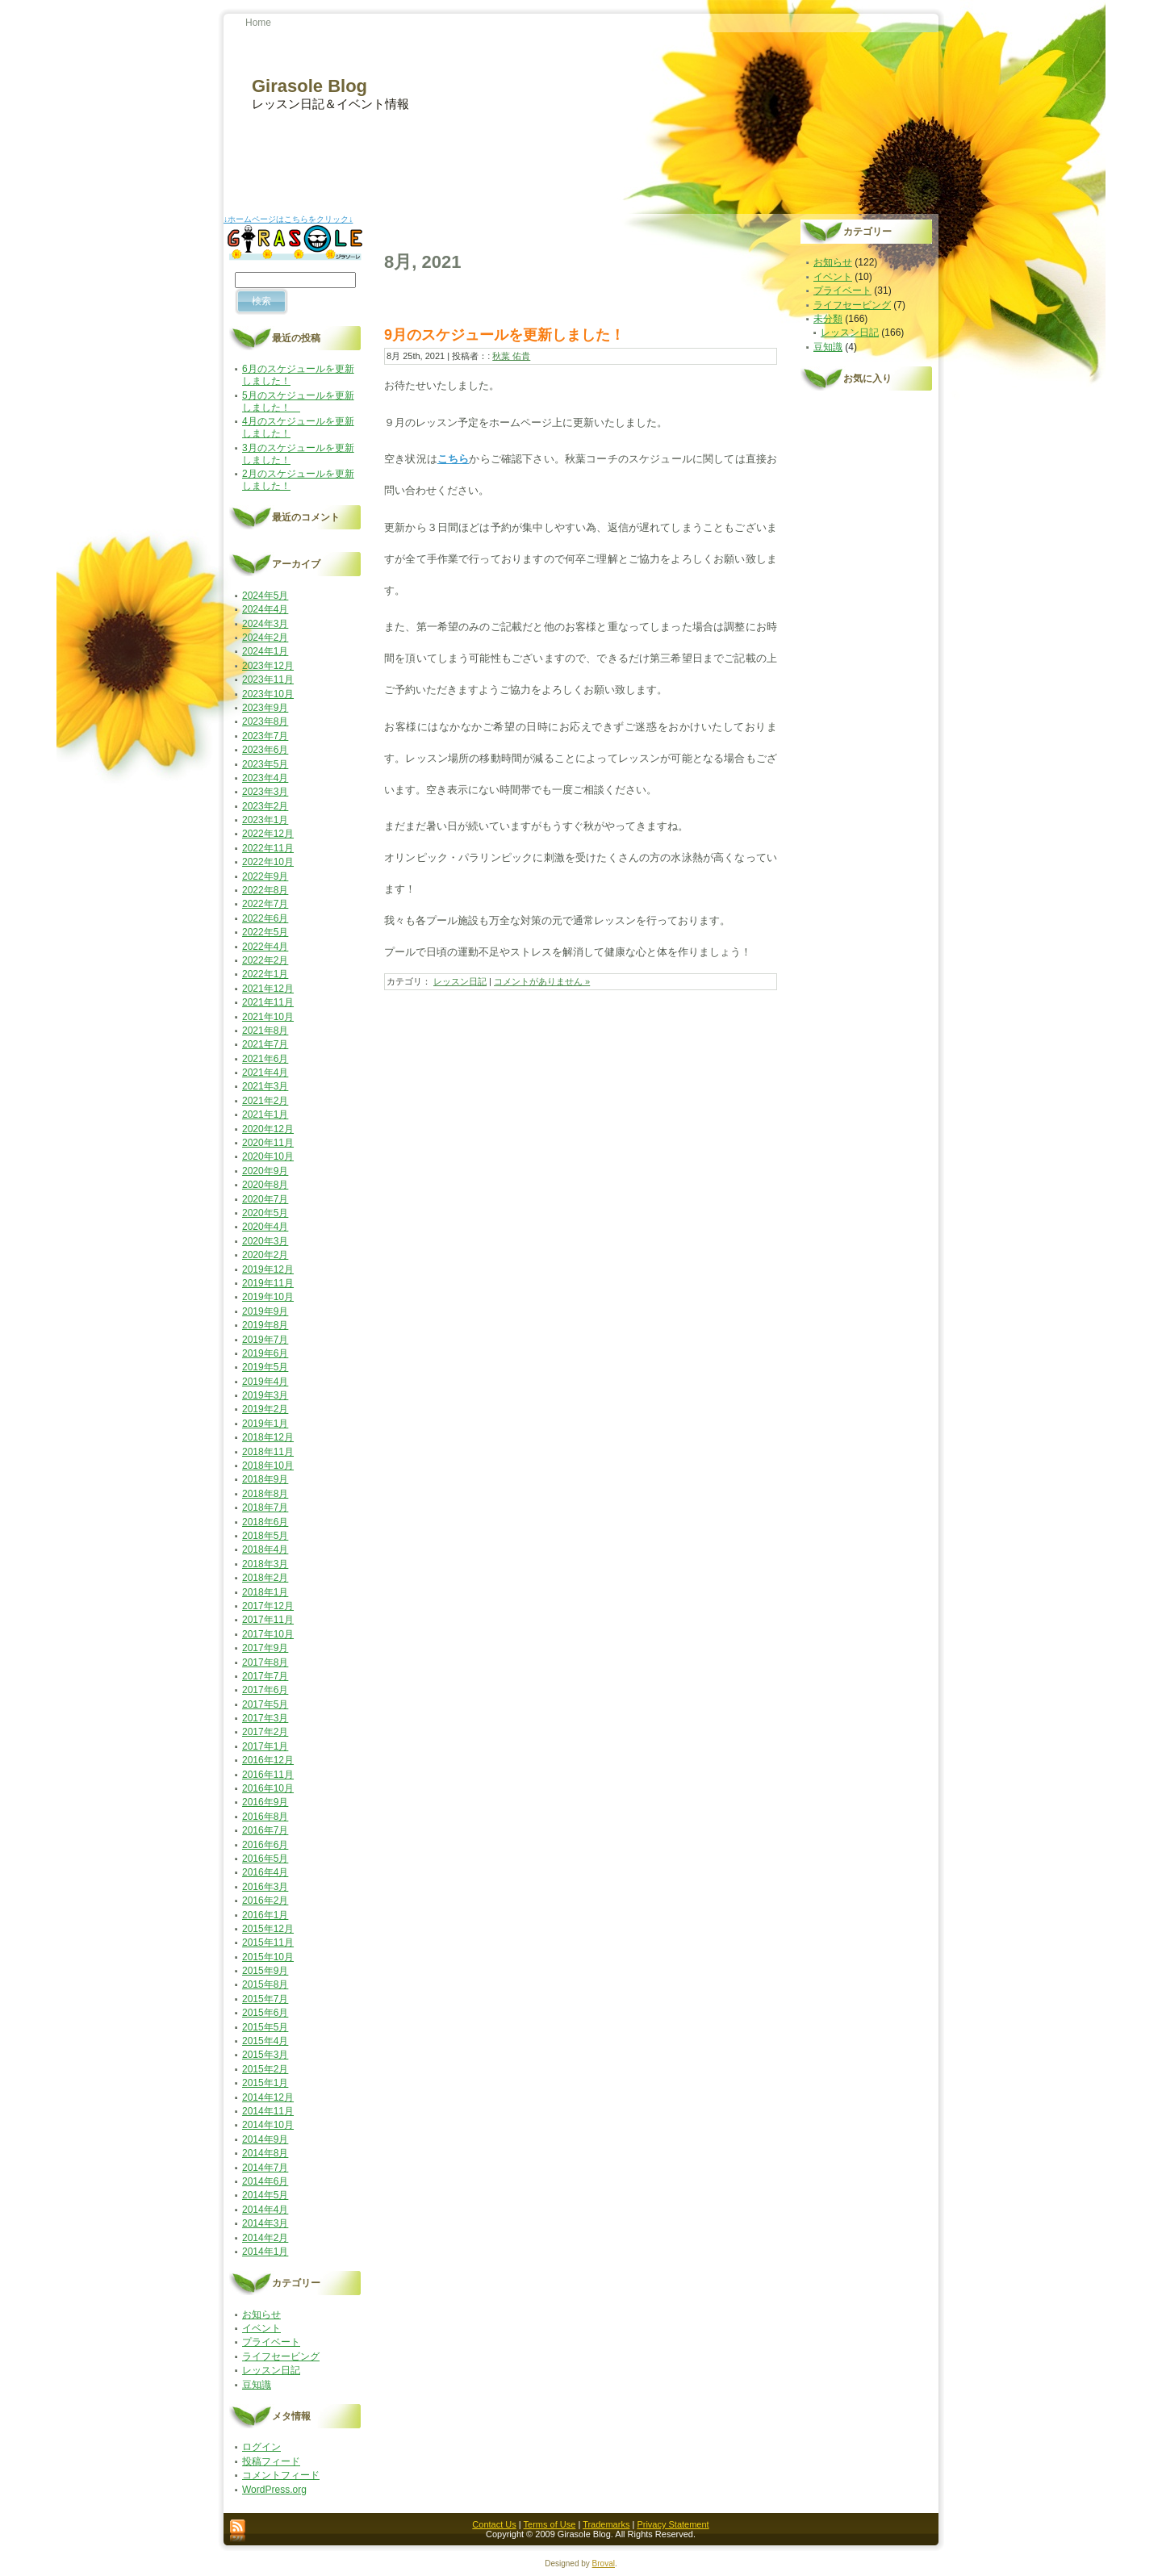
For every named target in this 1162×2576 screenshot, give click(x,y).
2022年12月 (268, 833)
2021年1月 (265, 1114)
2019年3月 (265, 1395)
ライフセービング (281, 2356)
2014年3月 (265, 2223)
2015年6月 (265, 2012)
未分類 (827, 318)
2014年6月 (265, 2181)
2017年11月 (268, 1619)
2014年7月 (265, 2167)
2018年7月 (265, 1507)
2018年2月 (265, 1577)
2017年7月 (265, 1676)
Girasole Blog (309, 86)
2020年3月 (265, 1241)
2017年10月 (268, 1634)
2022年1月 (265, 974)
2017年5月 (265, 1704)
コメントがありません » (542, 981)
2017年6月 (265, 1690)
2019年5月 (265, 1367)
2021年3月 (265, 1086)
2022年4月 (265, 946)
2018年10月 (268, 1465)
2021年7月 (265, 1044)
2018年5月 (265, 1535)
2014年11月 (268, 2111)
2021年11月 (268, 1002)
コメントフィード (281, 2475)
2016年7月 (265, 1830)
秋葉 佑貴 (511, 356)
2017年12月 (268, 1606)
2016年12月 (268, 1760)
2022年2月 (265, 960)
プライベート (271, 2342)
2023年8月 (265, 721)
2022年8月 (265, 890)
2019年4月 (265, 1381)
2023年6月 (265, 749)
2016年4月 (265, 1872)
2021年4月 (265, 1072)
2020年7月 (265, 1199)
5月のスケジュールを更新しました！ (298, 401)
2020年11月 (268, 1142)
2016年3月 (265, 1886)
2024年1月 (265, 651)
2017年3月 (265, 1718)
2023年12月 (268, 665)
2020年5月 (265, 1213)
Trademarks (606, 2524)
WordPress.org (274, 2489)
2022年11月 (268, 848)
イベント (261, 2328)
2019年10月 (268, 1297)
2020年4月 (265, 1226)
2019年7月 (265, 1339)
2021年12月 (268, 988)
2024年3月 (265, 623)
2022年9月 (265, 876)
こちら (453, 459)
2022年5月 (265, 932)
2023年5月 (265, 764)
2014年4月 (265, 2209)
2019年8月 (265, 1325)
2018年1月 (265, 1592)
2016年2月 (265, 1900)
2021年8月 (265, 1030)
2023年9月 (265, 707)
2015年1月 (265, 2083)
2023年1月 (265, 820)
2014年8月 (265, 2153)
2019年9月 (265, 1311)
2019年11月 (268, 1283)
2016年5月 (265, 1858)
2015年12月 (268, 1928)
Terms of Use (550, 2524)
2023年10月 (268, 694)
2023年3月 (265, 791)
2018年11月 (268, 1451)
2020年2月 (265, 1255)
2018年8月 (265, 1493)
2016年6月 (265, 1844)
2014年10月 (268, 2125)
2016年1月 (265, 1915)
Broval (603, 2563)
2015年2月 (265, 2069)
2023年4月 (265, 778)
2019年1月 (265, 1423)
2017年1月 (265, 1746)
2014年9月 (265, 2139)
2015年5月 (265, 2027)
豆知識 (256, 2384)
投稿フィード (271, 2461)
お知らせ (261, 2314)
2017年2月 (265, 1732)
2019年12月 (268, 1269)
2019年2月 (265, 1409)
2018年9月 (265, 1479)
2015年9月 (265, 1970)
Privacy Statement (672, 2524)
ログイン (261, 2447)
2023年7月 (265, 736)
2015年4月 (265, 2041)
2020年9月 (265, 1171)
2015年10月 (268, 1957)
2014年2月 (265, 2238)
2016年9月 (265, 1802)
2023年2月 (265, 806)
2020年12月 (268, 1129)
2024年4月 (265, 609)
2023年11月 (268, 679)
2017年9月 (265, 1648)
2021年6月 (265, 1058)
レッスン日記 (271, 2370)
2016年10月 (268, 1788)
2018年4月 (265, 1549)
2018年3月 (265, 1564)
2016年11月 (268, 1774)
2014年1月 (265, 2251)
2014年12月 (268, 2097)
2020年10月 (268, 1156)
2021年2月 (265, 1100)
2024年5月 (265, 595)
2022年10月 (268, 862)
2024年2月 (265, 637)
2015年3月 (265, 2054)
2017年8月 (265, 1662)
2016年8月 (265, 1816)
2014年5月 (265, 2195)
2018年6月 (265, 1522)
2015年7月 (265, 1999)
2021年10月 (268, 1016)
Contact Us (494, 2524)
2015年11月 (268, 1942)
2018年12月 (268, 1437)
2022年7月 (265, 904)
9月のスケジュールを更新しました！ (504, 335)
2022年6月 (265, 918)
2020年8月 (265, 1184)
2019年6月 (265, 1353)
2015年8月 (265, 1984)
